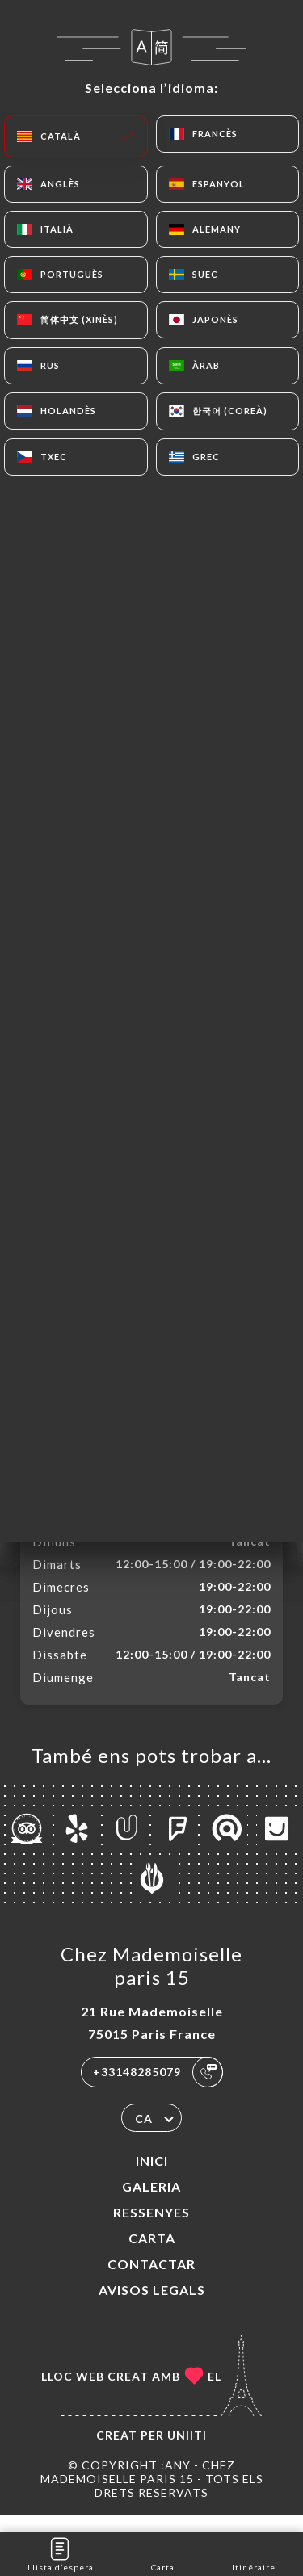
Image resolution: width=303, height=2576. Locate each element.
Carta (151, 2255)
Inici (152, 2177)
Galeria (151, 2203)
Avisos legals (152, 2306)
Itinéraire (254, 2553)
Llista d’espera (60, 2553)
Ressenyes (151, 2229)
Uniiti (187, 2452)
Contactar (151, 2281)
